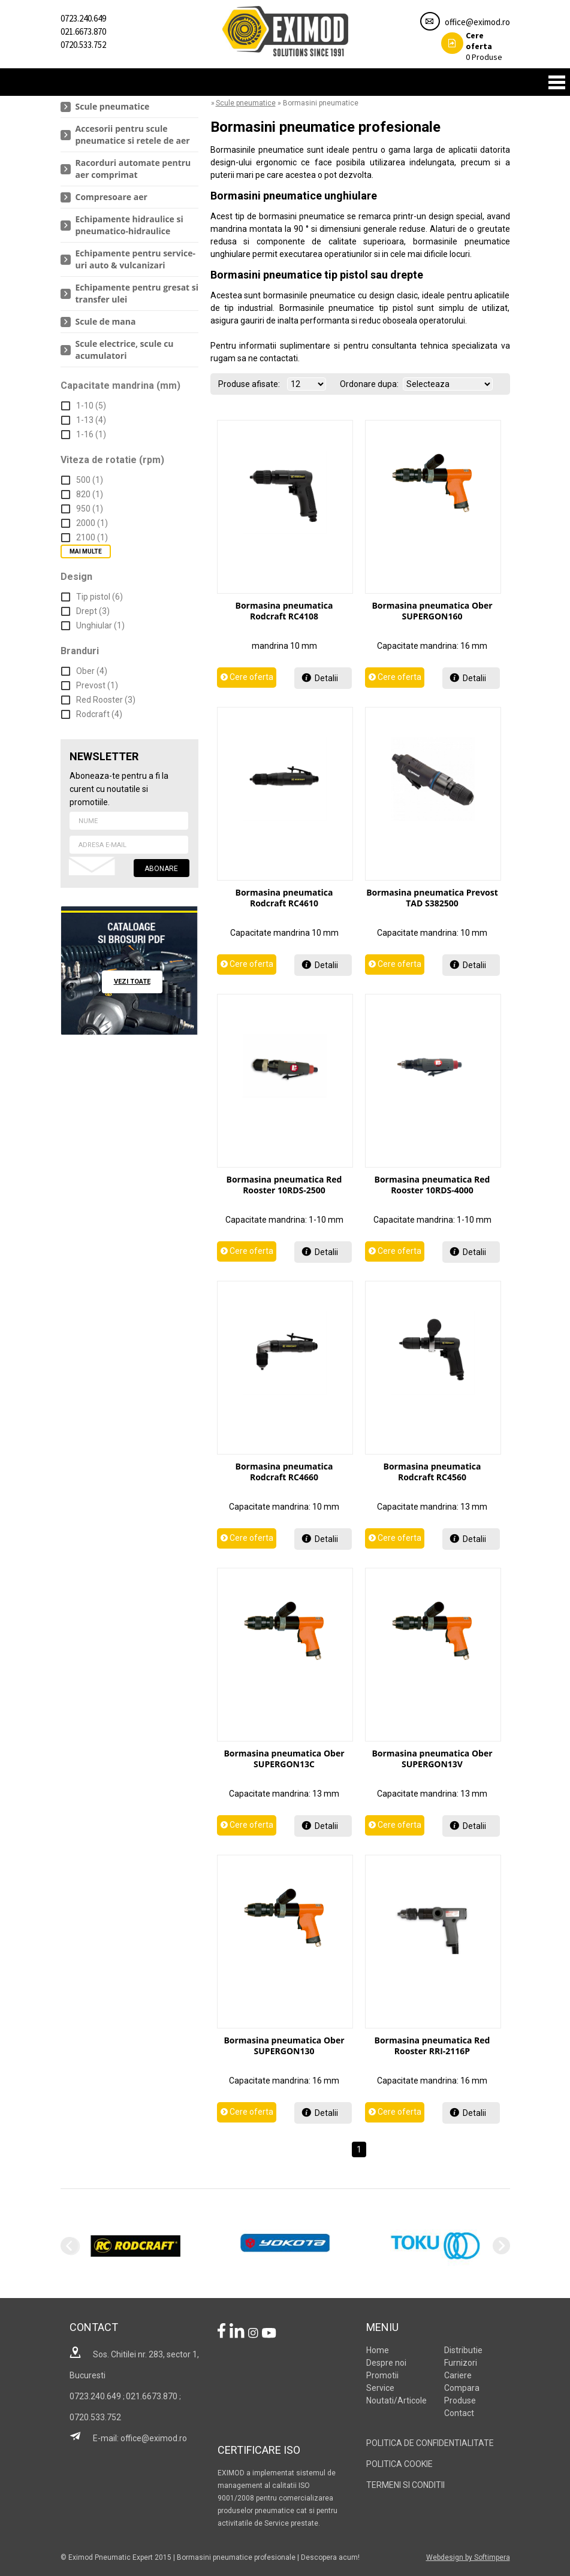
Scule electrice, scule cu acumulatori (125, 349)
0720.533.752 (83, 44)
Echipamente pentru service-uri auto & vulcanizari (135, 259)
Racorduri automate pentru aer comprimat (133, 168)
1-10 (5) (91, 405)
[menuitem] (129, 107)
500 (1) (89, 480)
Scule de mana (106, 321)
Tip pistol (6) (99, 596)
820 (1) (89, 494)
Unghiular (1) (100, 625)
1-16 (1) (91, 434)
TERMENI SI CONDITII (405, 2485)
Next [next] (501, 2245)
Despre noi (386, 2363)
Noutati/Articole (396, 2400)
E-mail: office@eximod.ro (128, 2438)
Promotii (382, 2375)
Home (377, 2350)
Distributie (463, 2350)
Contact (459, 2413)
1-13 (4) (91, 420)
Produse (471, 46)
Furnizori (460, 2363)
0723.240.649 (83, 18)
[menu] (129, 231)
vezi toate (132, 981)
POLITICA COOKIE (399, 2464)
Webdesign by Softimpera (468, 2557)
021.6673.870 (83, 31)
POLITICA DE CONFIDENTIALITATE (430, 2443)
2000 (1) (92, 523)
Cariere (458, 2375)
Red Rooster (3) (105, 700)
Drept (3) (93, 611)
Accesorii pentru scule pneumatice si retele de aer (133, 134)
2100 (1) (92, 537)
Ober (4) (91, 671)
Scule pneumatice (113, 106)
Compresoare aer (111, 196)
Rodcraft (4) (99, 714)
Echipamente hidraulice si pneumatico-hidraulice (129, 225)
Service (380, 2388)
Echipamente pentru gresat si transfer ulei (137, 293)
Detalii (326, 678)
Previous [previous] (69, 2245)
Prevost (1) (97, 685)
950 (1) (89, 508)
